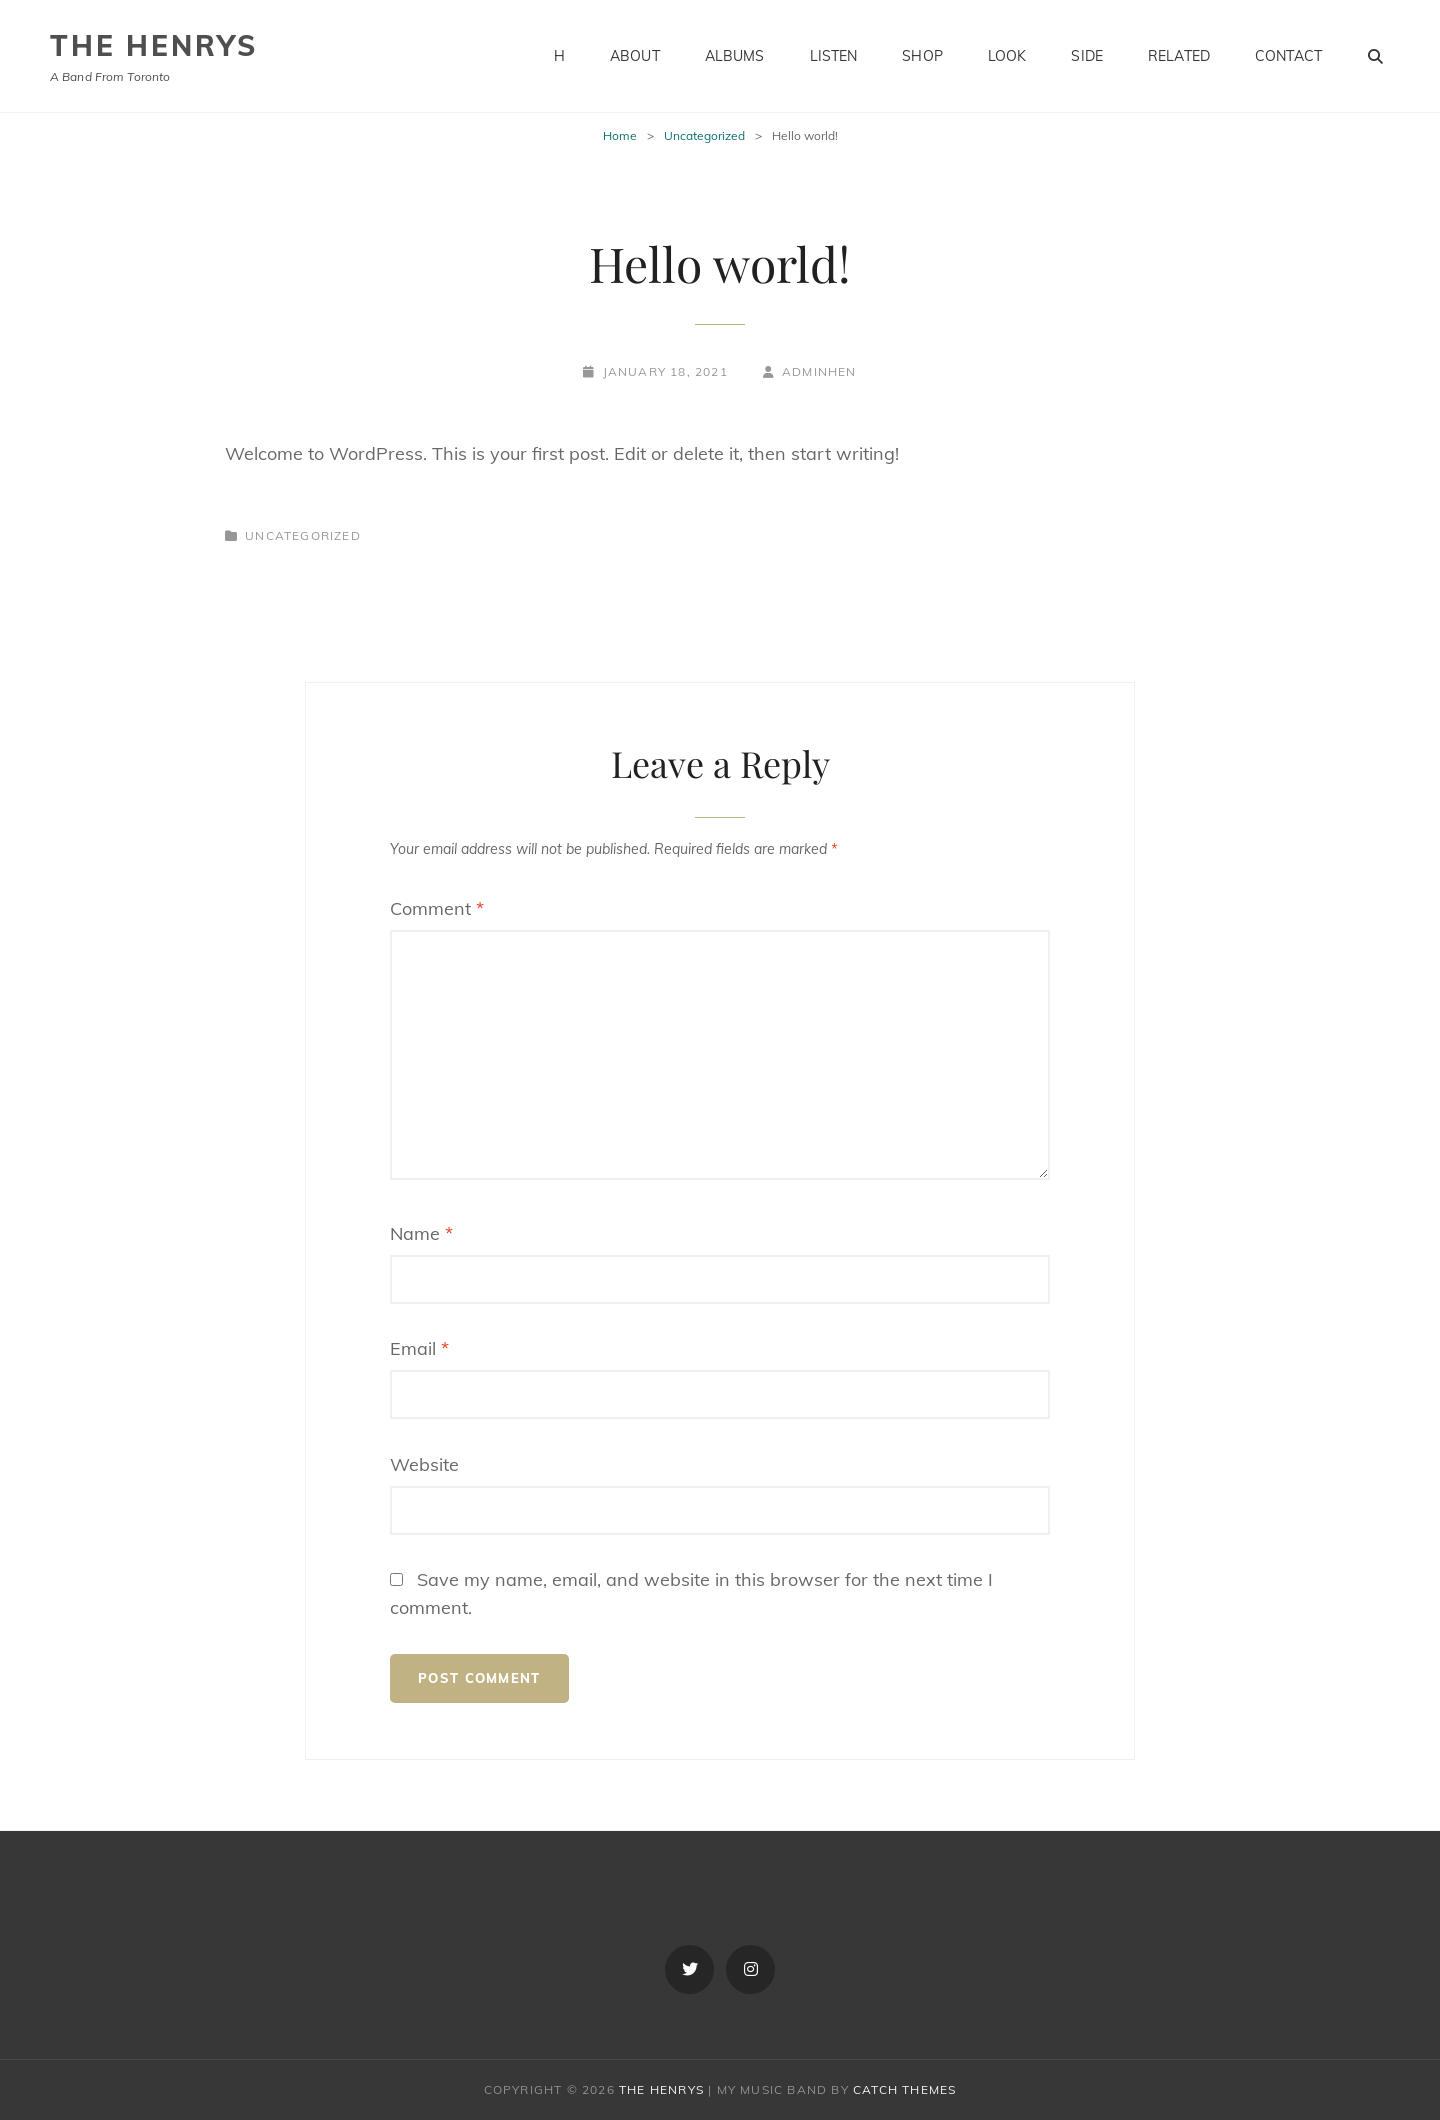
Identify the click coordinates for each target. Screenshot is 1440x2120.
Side (1087, 56)
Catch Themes (904, 2089)
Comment (437, 908)
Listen (834, 56)
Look (1007, 56)
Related (1179, 56)
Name (421, 1233)
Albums (735, 56)
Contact (1288, 56)
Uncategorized (704, 135)
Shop (922, 56)
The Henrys (154, 45)
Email (419, 1348)
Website (424, 1464)
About (635, 56)
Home (620, 135)
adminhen (819, 371)
